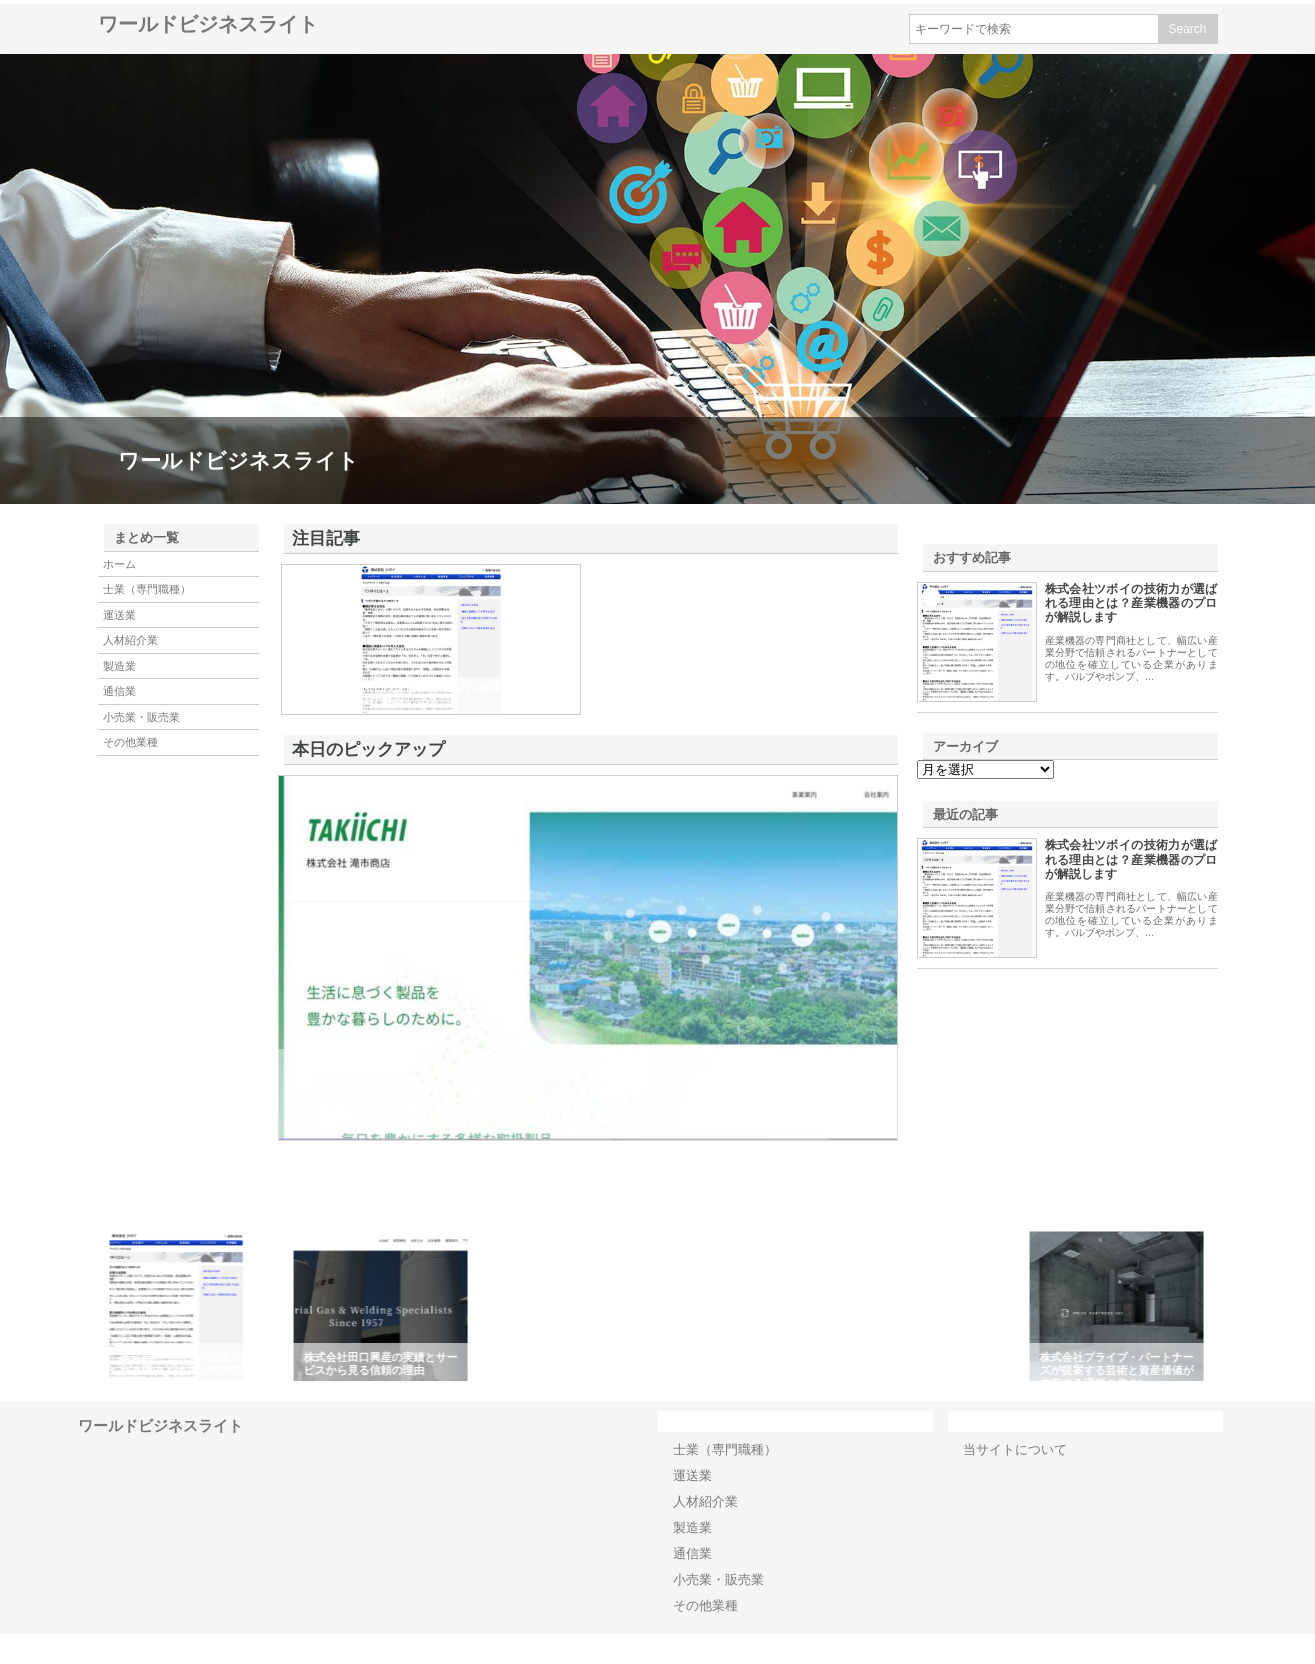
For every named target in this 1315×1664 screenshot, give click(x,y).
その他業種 (130, 742)
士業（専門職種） (147, 589)
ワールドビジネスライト (208, 24)
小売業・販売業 (141, 717)
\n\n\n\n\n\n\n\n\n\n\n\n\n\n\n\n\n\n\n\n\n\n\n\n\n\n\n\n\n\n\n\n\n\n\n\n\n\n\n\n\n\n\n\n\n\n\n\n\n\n (985, 769)
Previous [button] (93, 1306)
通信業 (119, 691)
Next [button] (1223, 1306)
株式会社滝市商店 (354, 1065)
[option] (200, 1306)
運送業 (119, 615)
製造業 (119, 666)
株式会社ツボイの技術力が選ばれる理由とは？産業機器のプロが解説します (1131, 603)
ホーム (119, 564)
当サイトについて (1015, 1449)
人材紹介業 (130, 640)
